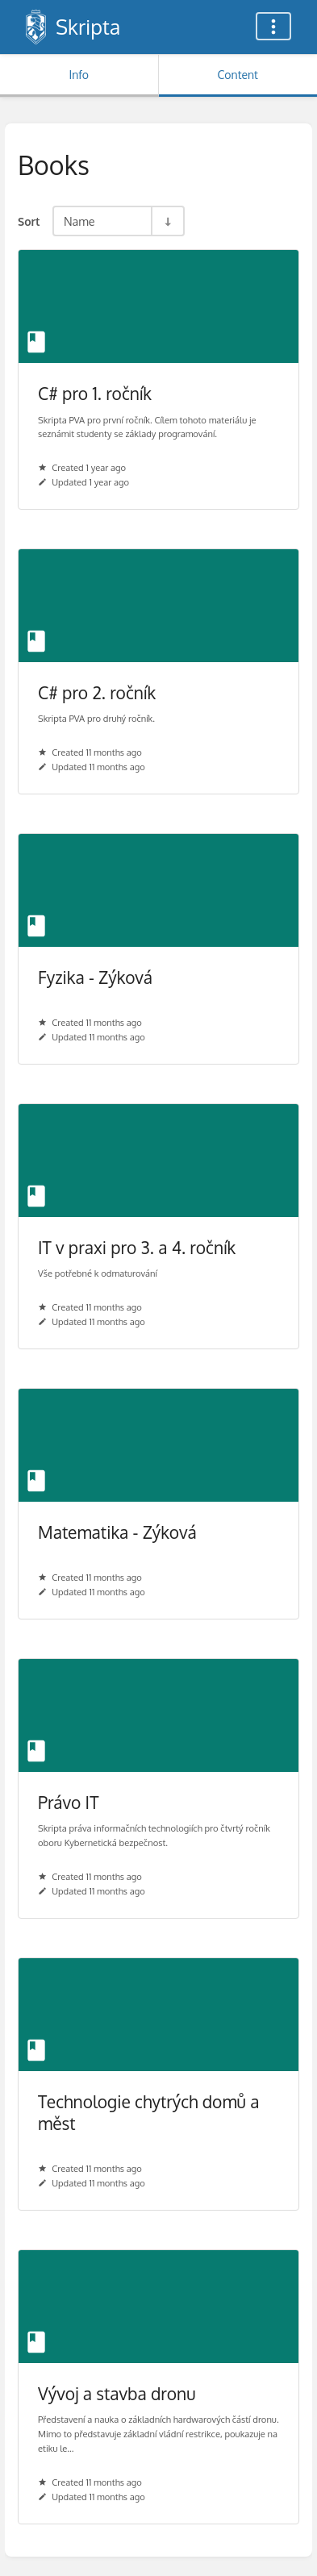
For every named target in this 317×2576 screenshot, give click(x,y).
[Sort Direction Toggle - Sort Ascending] (167, 221)
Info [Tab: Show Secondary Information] (79, 74)
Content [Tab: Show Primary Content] (238, 74)
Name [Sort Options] (79, 221)
